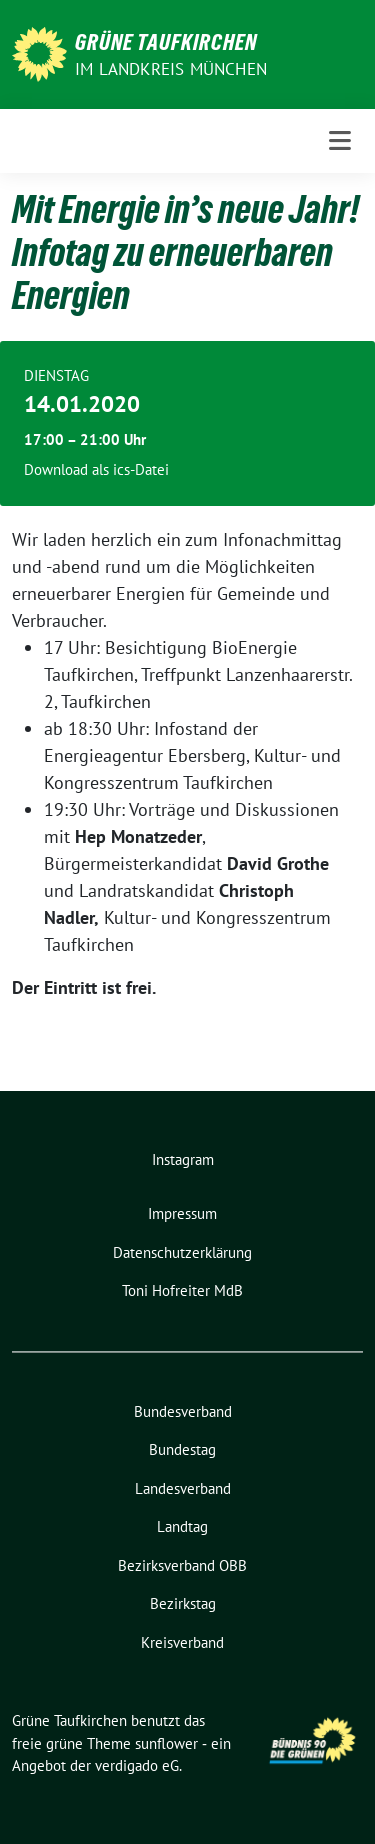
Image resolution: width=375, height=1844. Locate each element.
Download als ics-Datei (96, 469)
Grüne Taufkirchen (166, 42)
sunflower (166, 1743)
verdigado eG (137, 1765)
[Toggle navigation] (340, 141)
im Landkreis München (171, 69)
